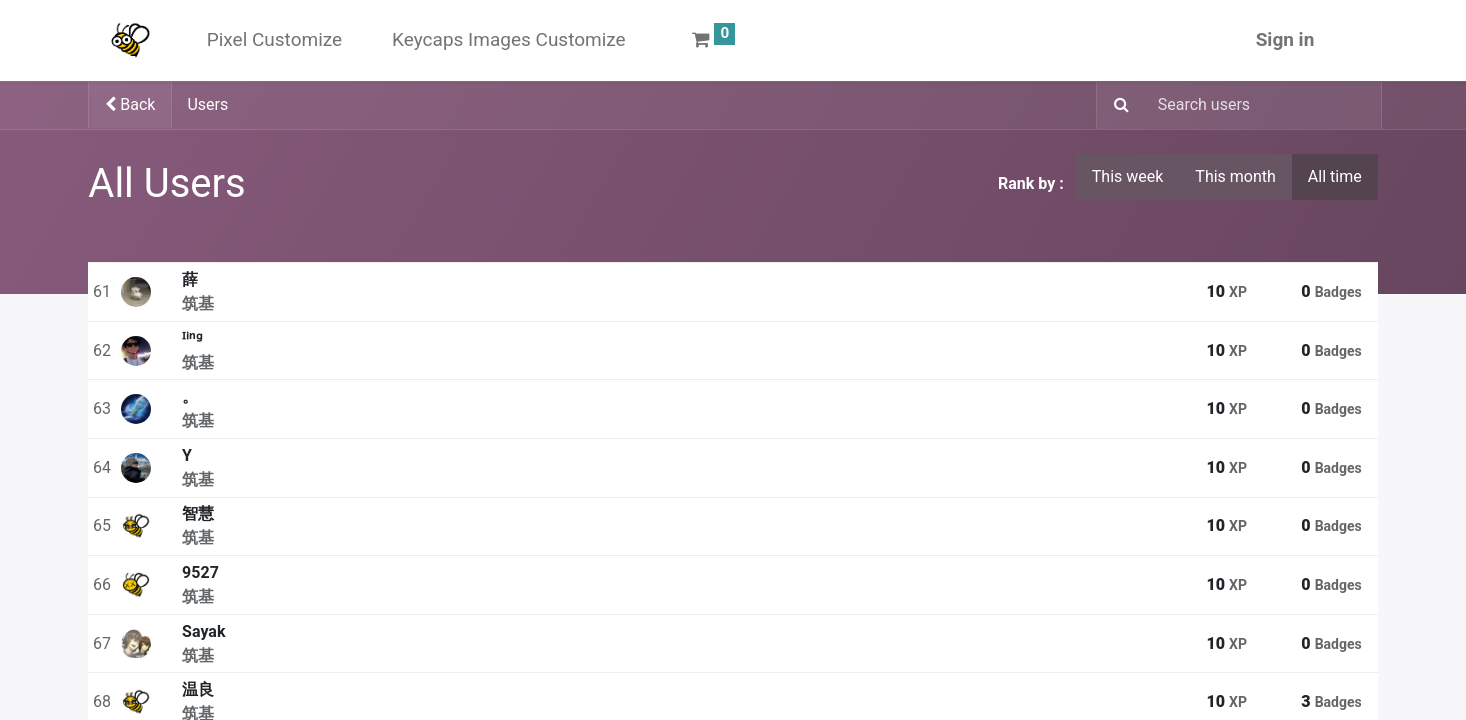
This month (1235, 176)
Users (207, 104)
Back (130, 104)
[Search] (1115, 106)
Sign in (1285, 39)
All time (1335, 176)
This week (1128, 176)
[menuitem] (274, 40)
